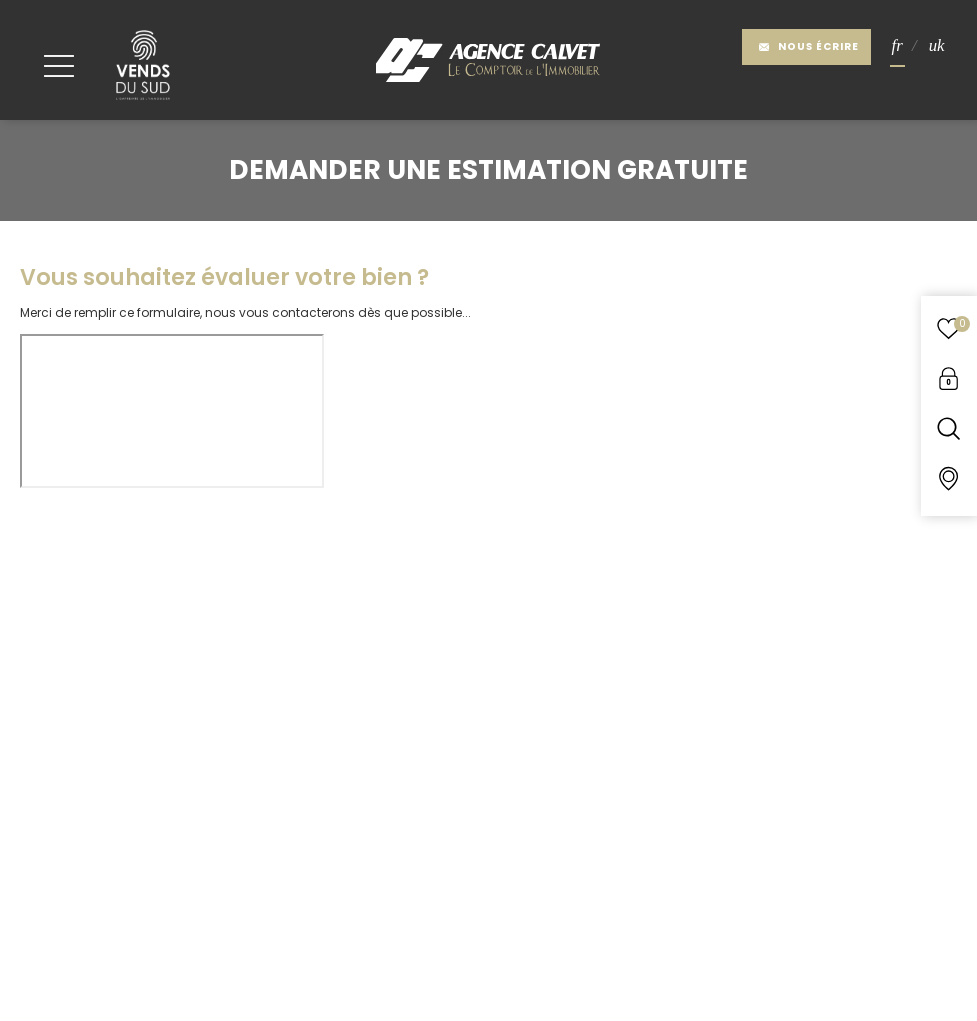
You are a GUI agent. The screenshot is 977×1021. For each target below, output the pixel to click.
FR (897, 46)
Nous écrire (808, 46)
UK (937, 46)
